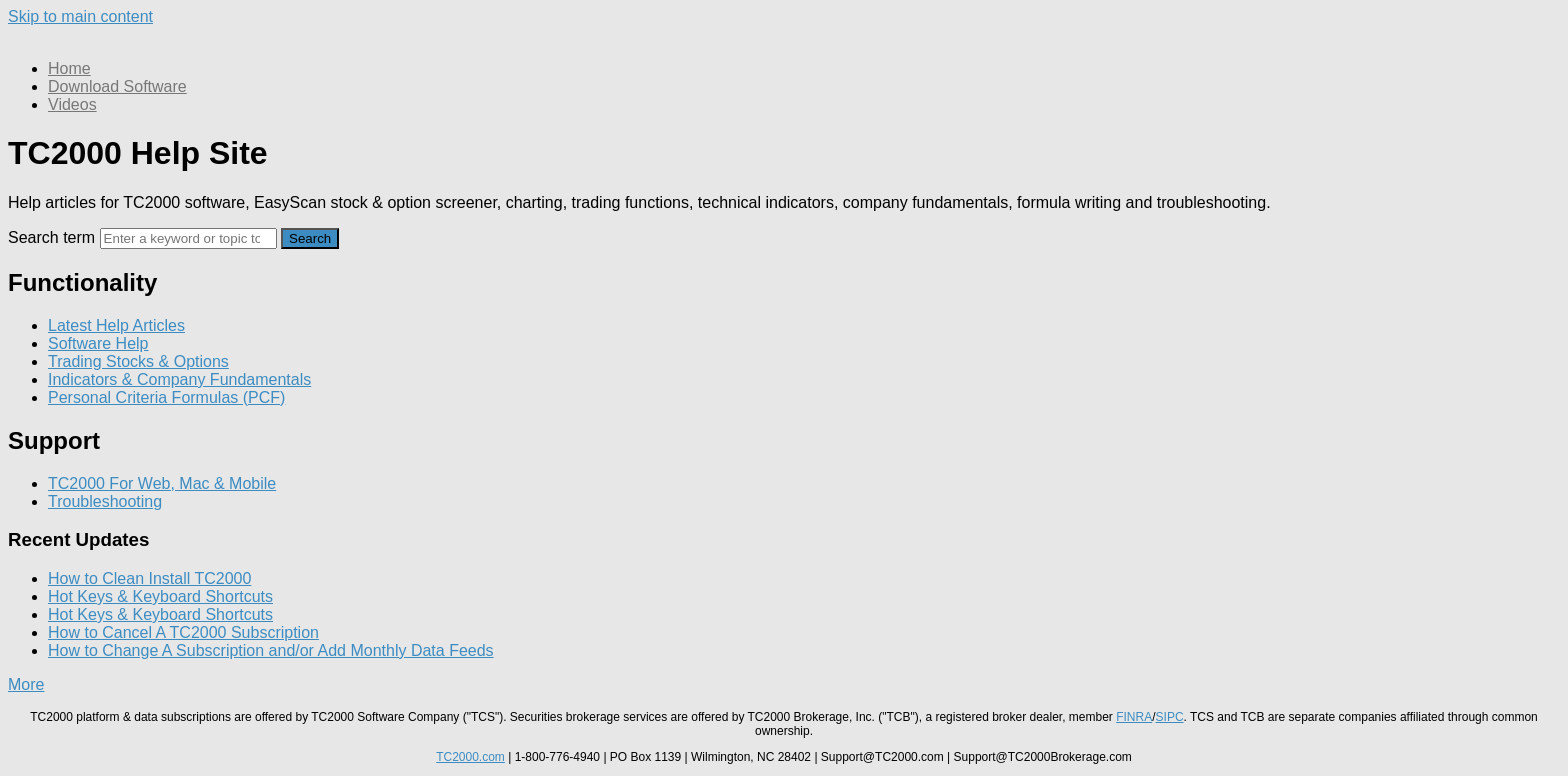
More (26, 684)
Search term (51, 237)
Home (69, 68)
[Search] (188, 238)
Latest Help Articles (116, 325)
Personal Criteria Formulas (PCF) (166, 397)
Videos (72, 104)
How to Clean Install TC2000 (149, 578)
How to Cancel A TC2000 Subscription (183, 632)
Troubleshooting (105, 501)
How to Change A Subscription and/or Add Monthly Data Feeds (271, 650)
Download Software (117, 86)
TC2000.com (470, 757)
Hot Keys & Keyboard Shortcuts (160, 596)
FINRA (1134, 717)
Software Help (98, 343)
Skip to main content (80, 16)
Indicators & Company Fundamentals (179, 379)
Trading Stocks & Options (138, 361)
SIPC (1170, 717)
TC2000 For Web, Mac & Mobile (162, 483)
